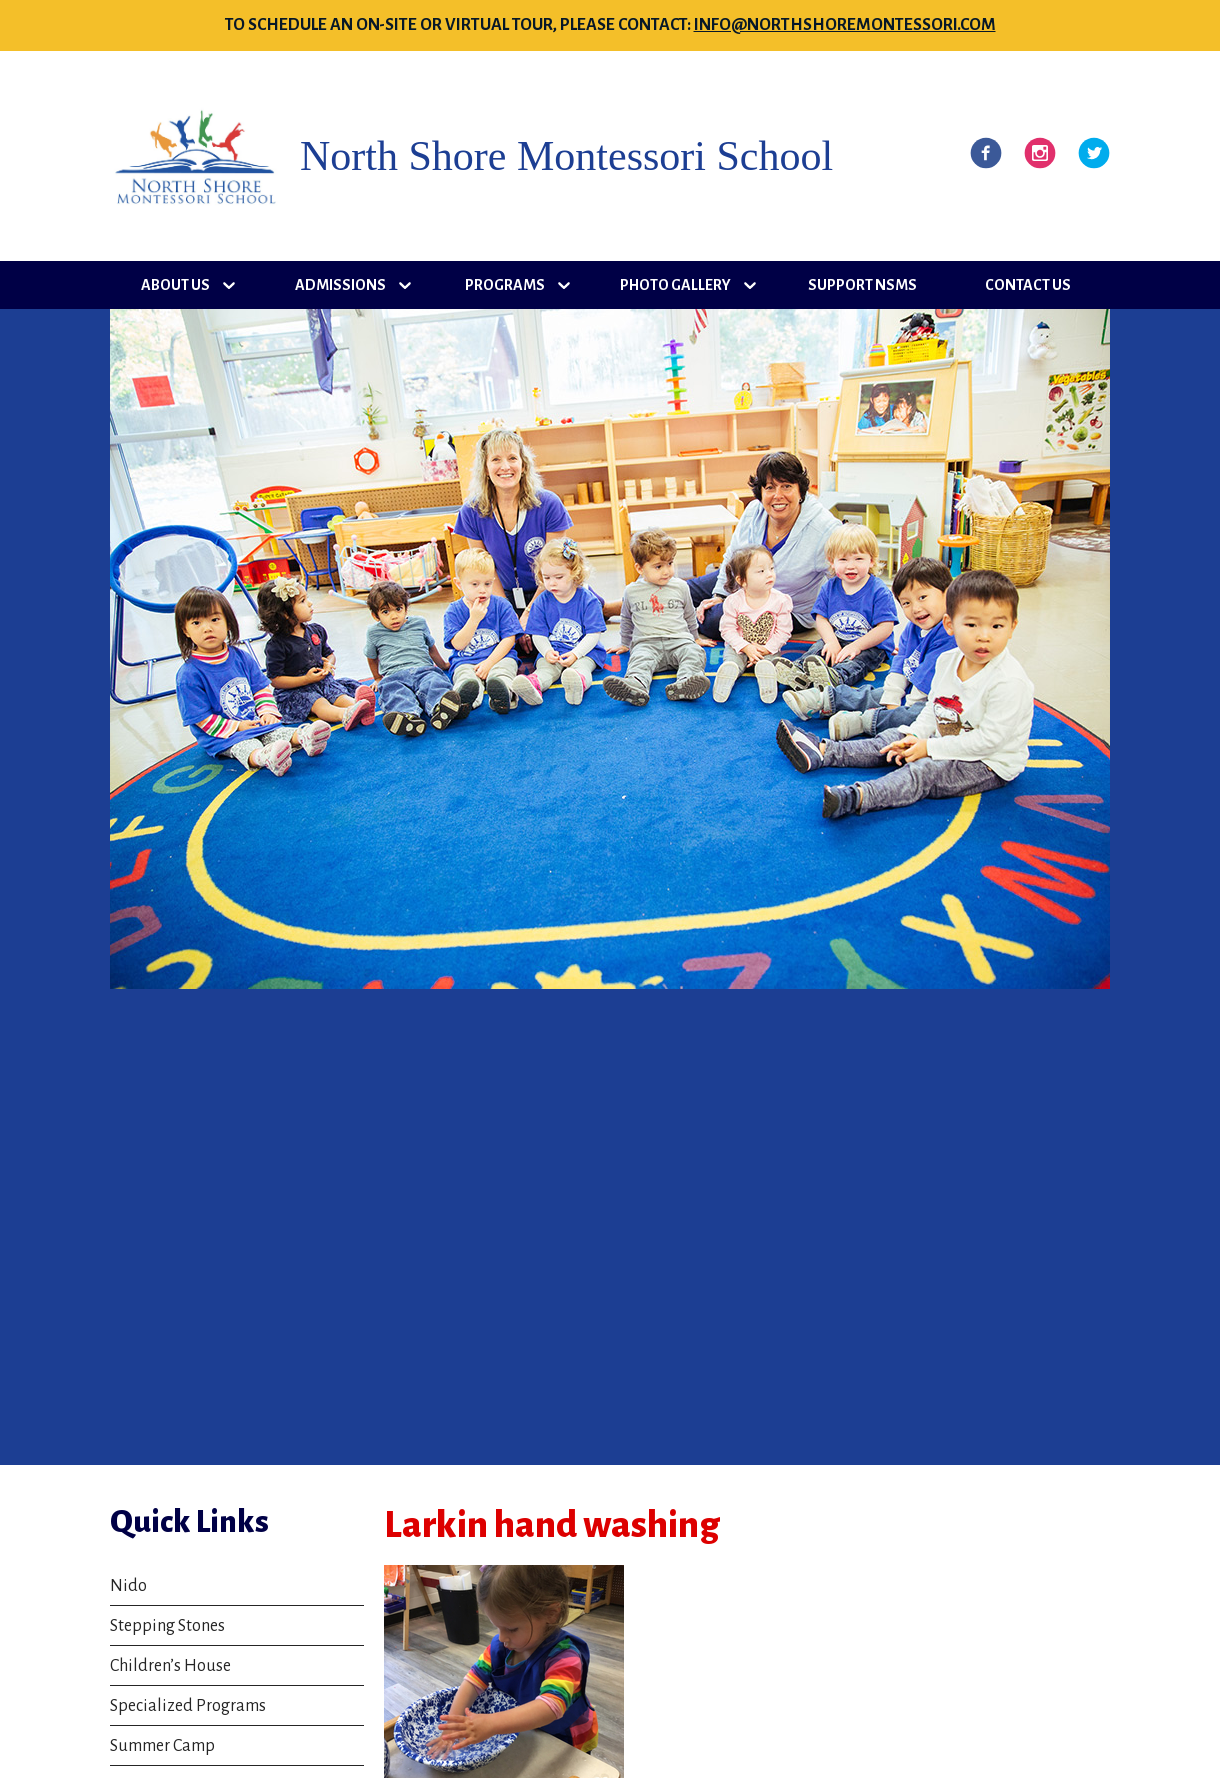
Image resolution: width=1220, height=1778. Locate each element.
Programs (505, 285)
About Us (175, 285)
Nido (128, 1586)
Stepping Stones (167, 1626)
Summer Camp (162, 1746)
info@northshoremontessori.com (845, 25)
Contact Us (1028, 285)
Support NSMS (862, 285)
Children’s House (170, 1666)
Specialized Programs (188, 1706)
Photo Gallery (675, 285)
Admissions (340, 285)
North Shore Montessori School (566, 156)
